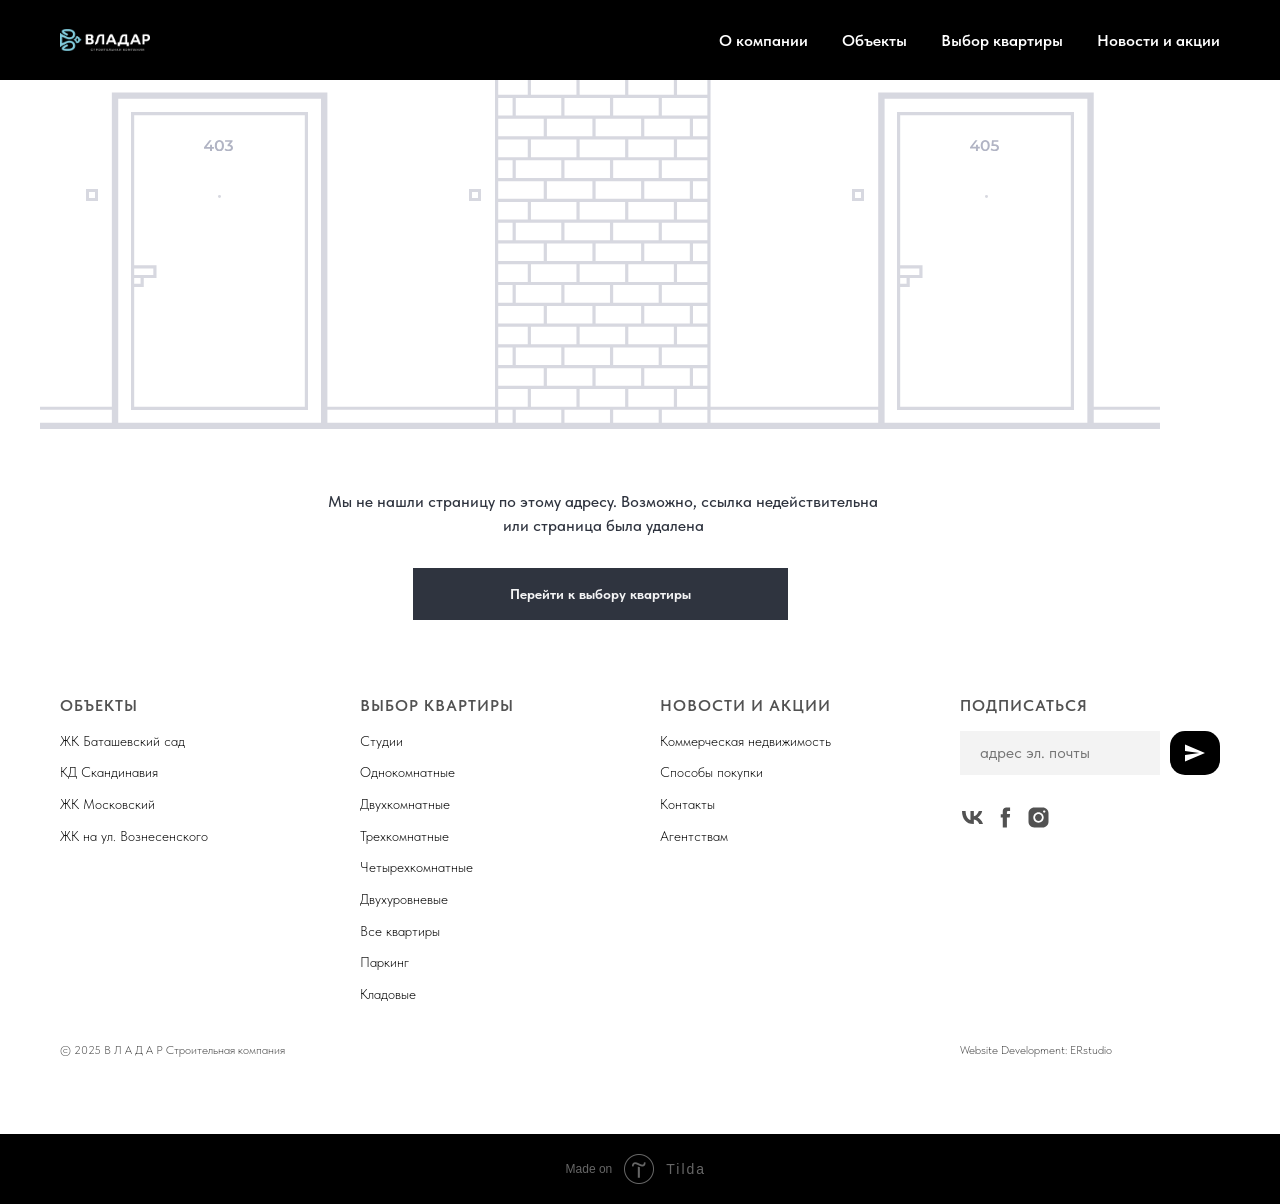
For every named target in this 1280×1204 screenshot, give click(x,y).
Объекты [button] (874, 40)
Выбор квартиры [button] (1002, 40)
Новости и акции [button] (1158, 40)
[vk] (972, 817)
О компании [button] (763, 40)
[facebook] (1005, 817)
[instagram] (1038, 817)
